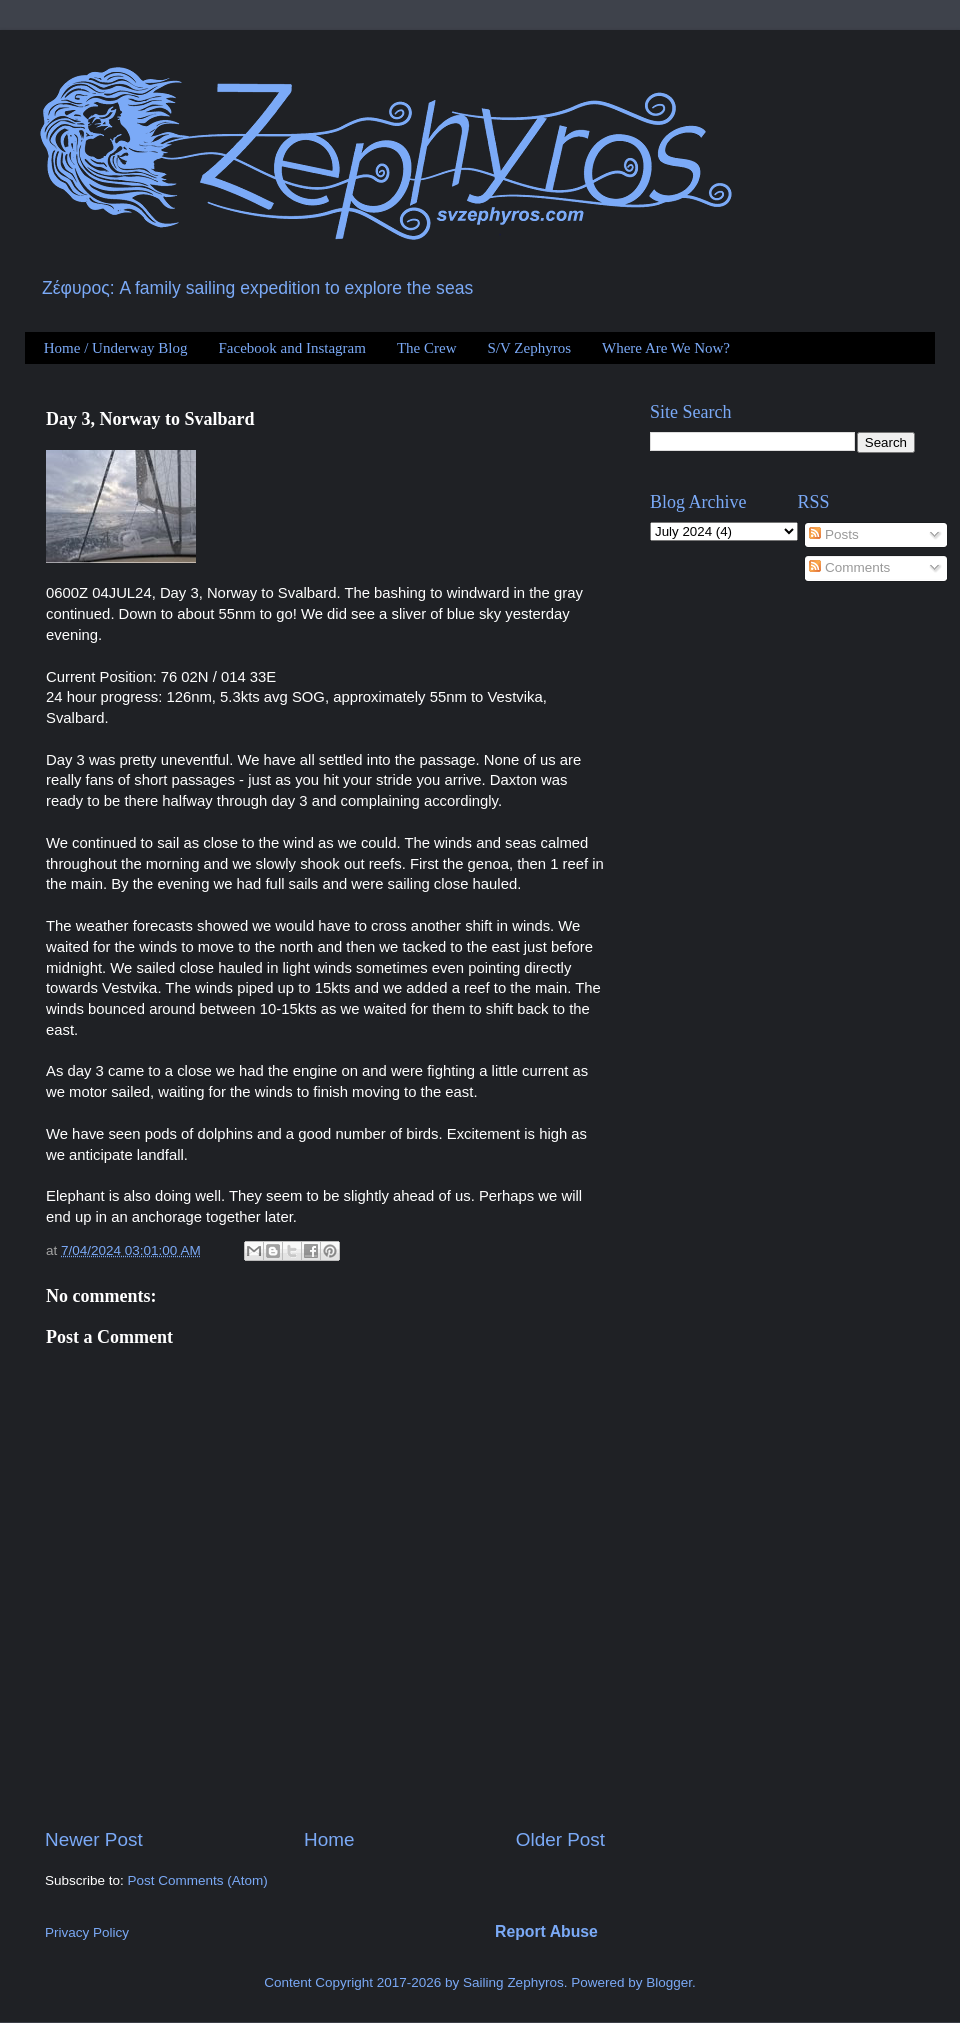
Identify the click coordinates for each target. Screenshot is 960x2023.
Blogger (669, 1982)
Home (329, 1839)
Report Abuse (546, 1931)
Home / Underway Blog (116, 348)
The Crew (427, 348)
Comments (849, 567)
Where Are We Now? (666, 348)
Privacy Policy (87, 1932)
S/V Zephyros (529, 348)
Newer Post (94, 1839)
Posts (834, 534)
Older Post (560, 1839)
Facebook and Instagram (291, 348)
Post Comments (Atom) (198, 1880)
